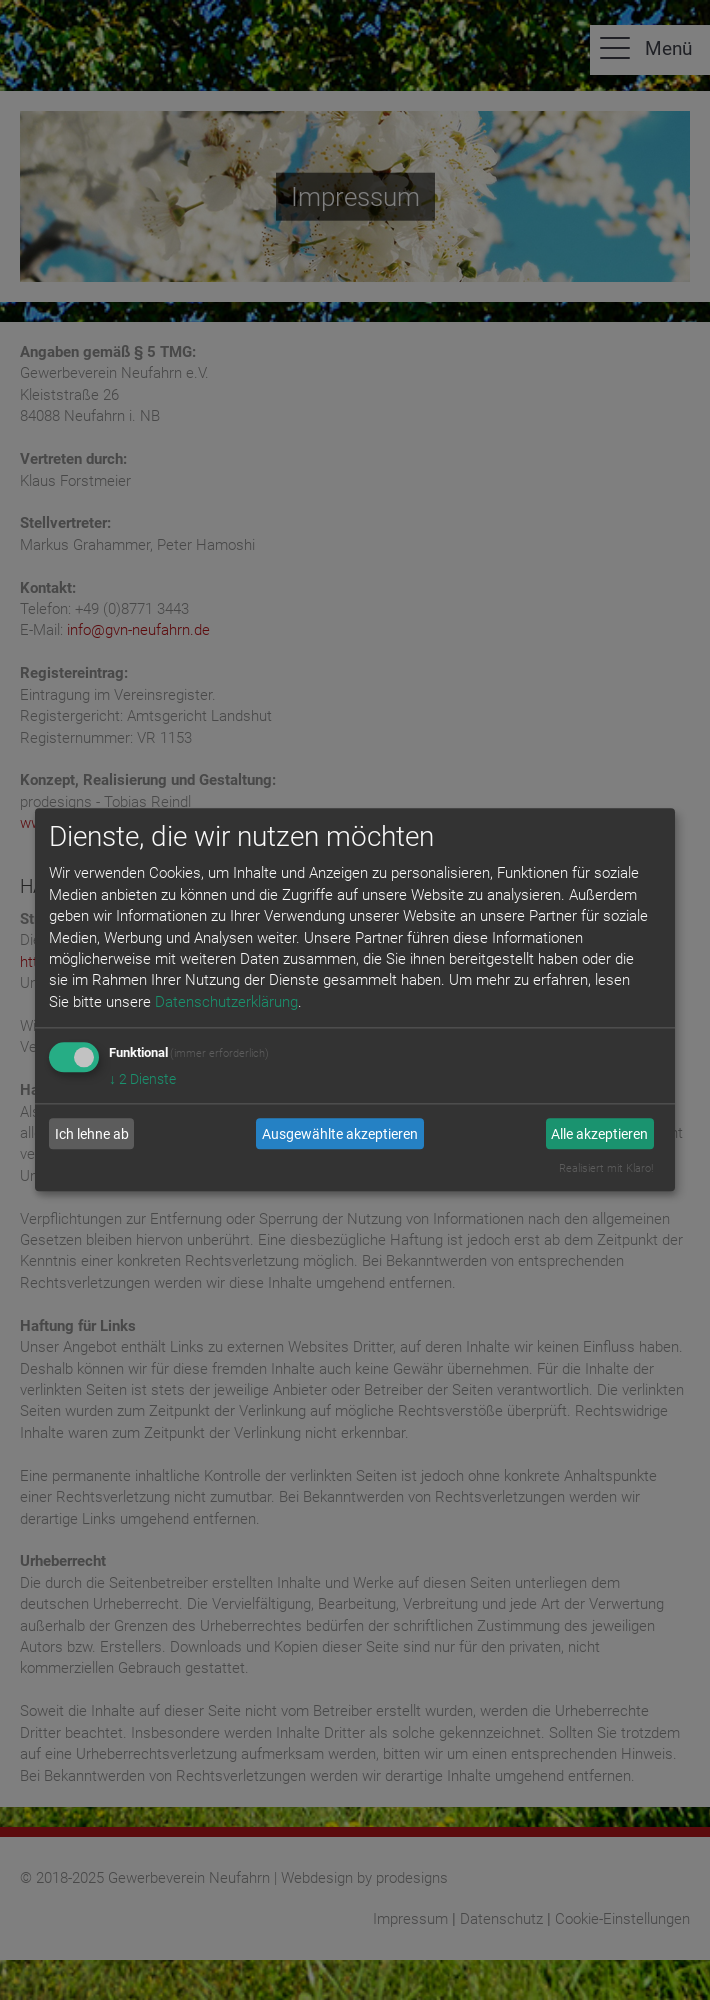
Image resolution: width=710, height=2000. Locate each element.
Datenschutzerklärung (226, 1002)
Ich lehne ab (92, 1134)
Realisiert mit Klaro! (606, 1169)
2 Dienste (142, 1080)
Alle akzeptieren (599, 1134)
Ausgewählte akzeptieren (340, 1134)
